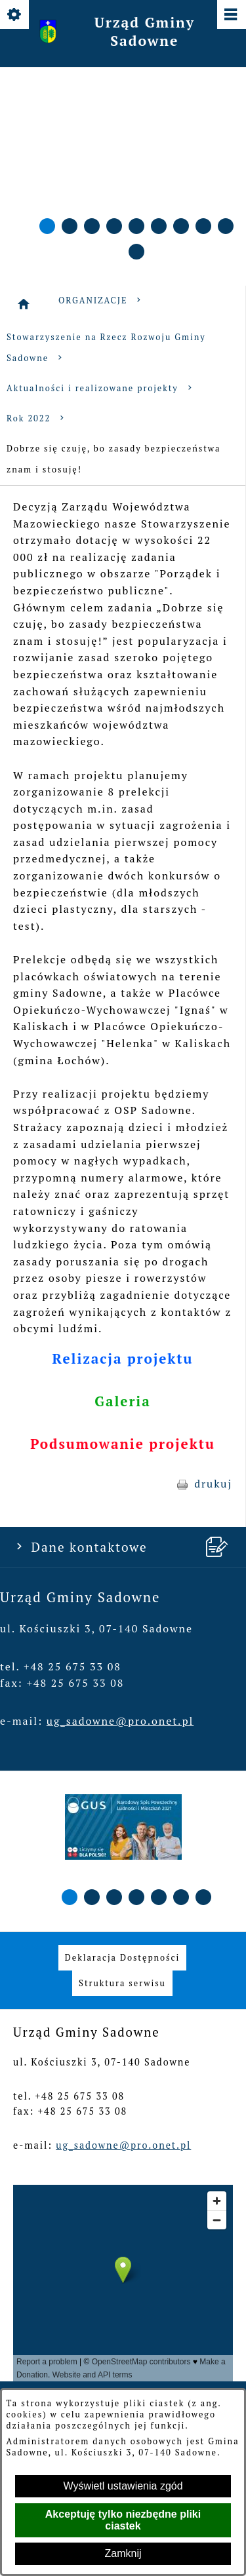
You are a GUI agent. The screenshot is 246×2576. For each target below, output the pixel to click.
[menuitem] (122, 1957)
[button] (47, 226)
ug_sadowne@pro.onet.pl (120, 1721)
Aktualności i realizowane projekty (101, 388)
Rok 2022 (37, 418)
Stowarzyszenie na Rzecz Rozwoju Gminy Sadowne (106, 348)
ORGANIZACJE (101, 300)
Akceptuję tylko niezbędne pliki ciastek (123, 2520)
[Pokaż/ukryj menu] (230, 15)
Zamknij (122, 2553)
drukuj (213, 1483)
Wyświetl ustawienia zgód (122, 2485)
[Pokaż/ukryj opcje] (15, 15)
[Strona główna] (24, 304)
